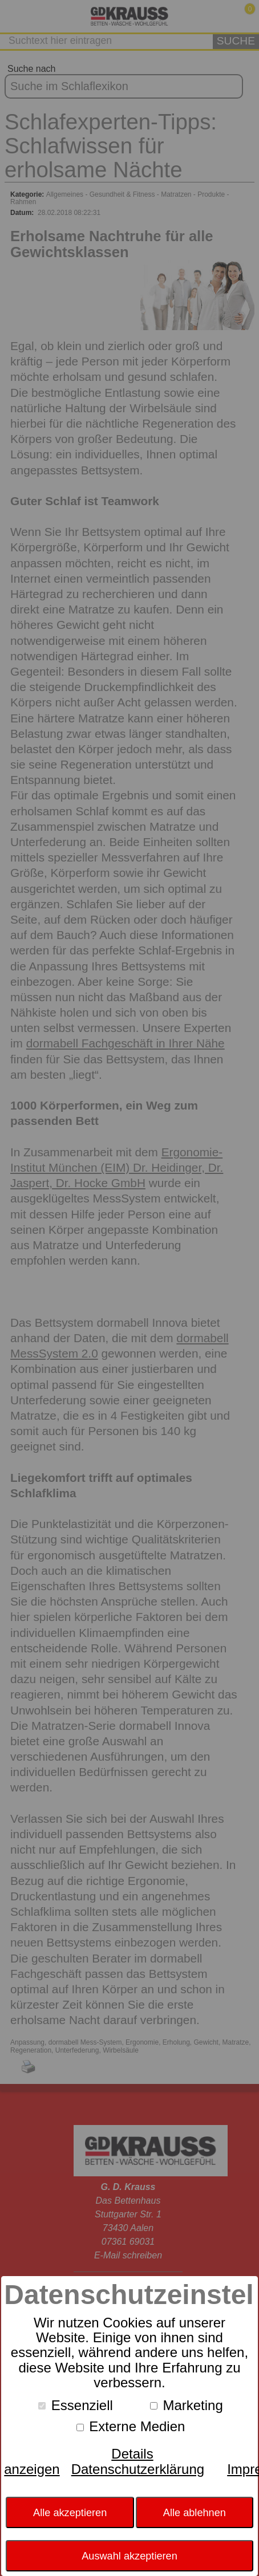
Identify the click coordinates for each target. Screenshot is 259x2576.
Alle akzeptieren (70, 2512)
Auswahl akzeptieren (129, 2556)
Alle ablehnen (194, 2512)
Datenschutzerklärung (137, 2469)
